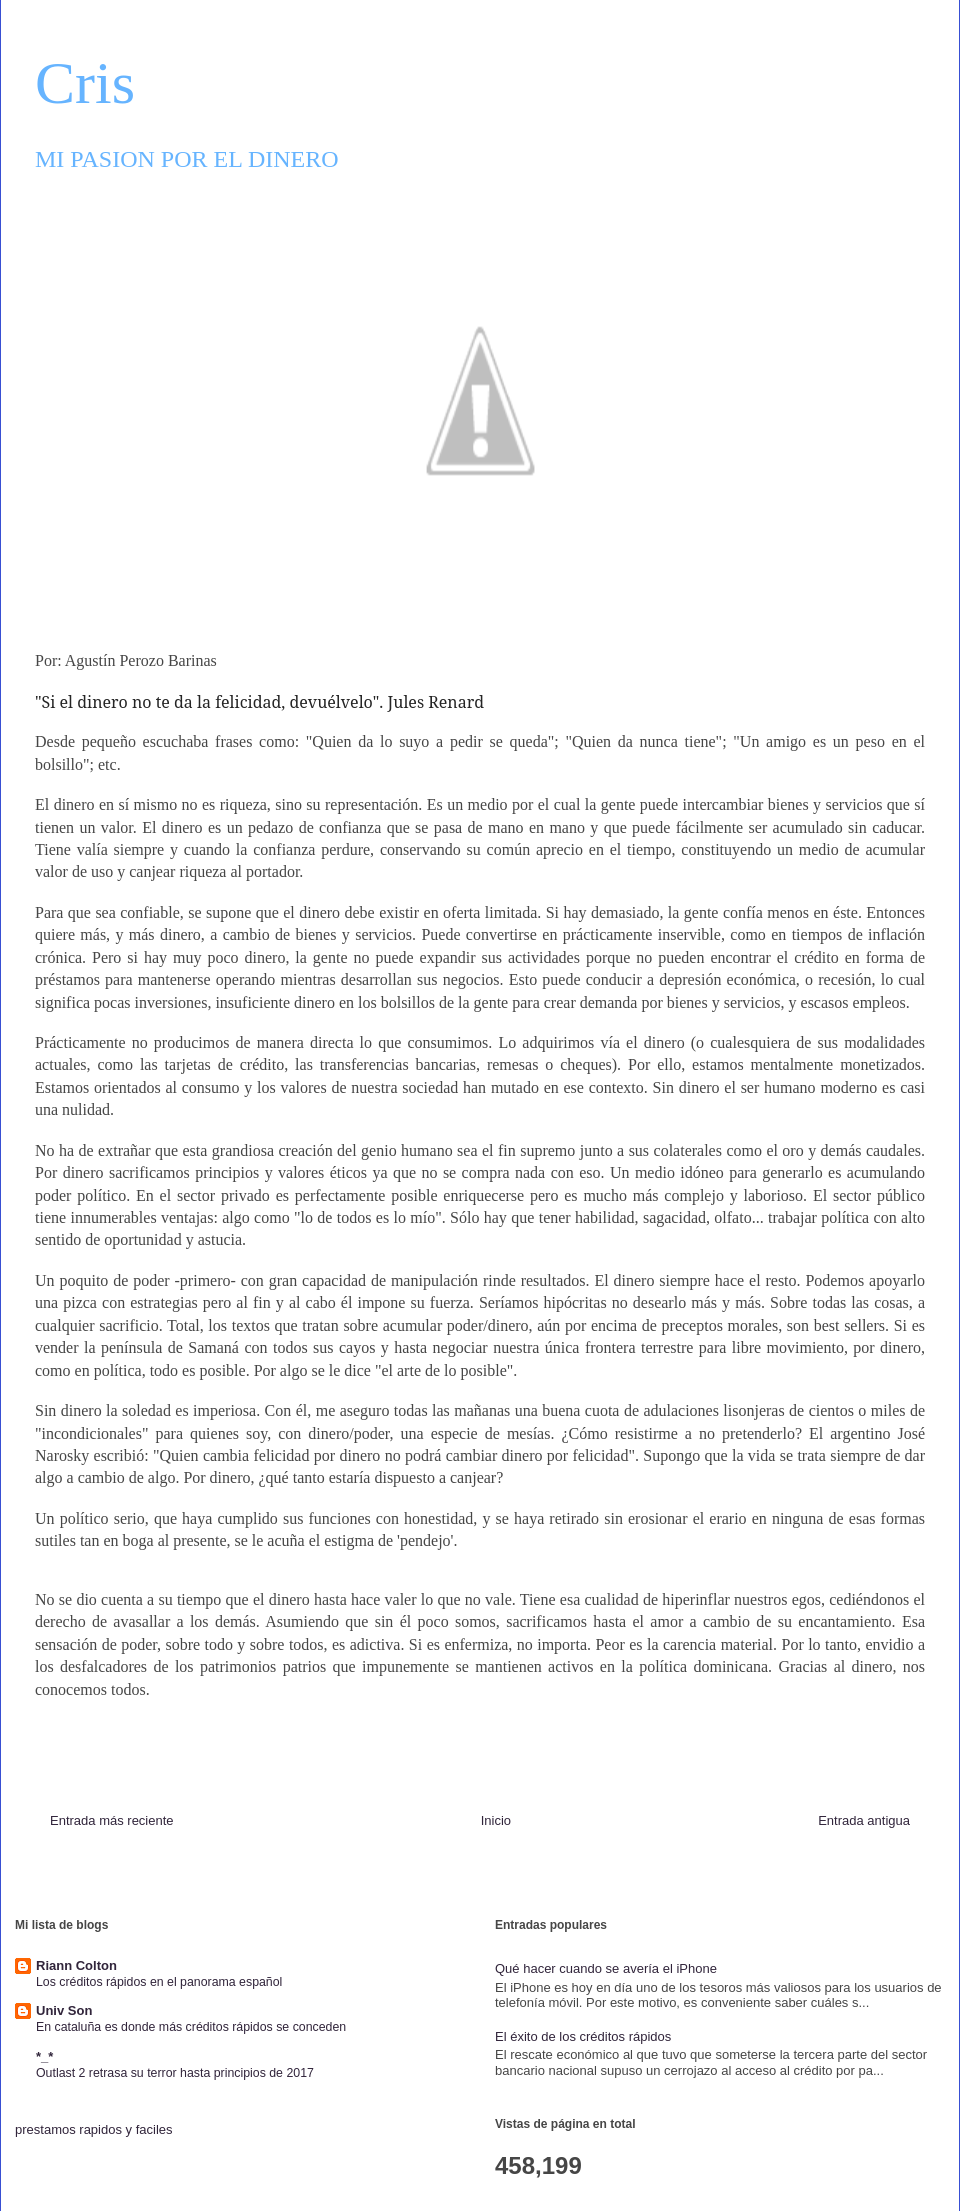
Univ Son (64, 2010)
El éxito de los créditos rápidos (583, 2036)
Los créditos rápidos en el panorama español (159, 1982)
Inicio (496, 1820)
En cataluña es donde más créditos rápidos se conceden (191, 2027)
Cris (85, 83)
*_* (44, 2056)
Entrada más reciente (112, 1820)
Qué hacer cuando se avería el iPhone (606, 1968)
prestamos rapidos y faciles (94, 2129)
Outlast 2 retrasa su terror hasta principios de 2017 (175, 2073)
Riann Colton (76, 1965)
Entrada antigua (864, 1820)
